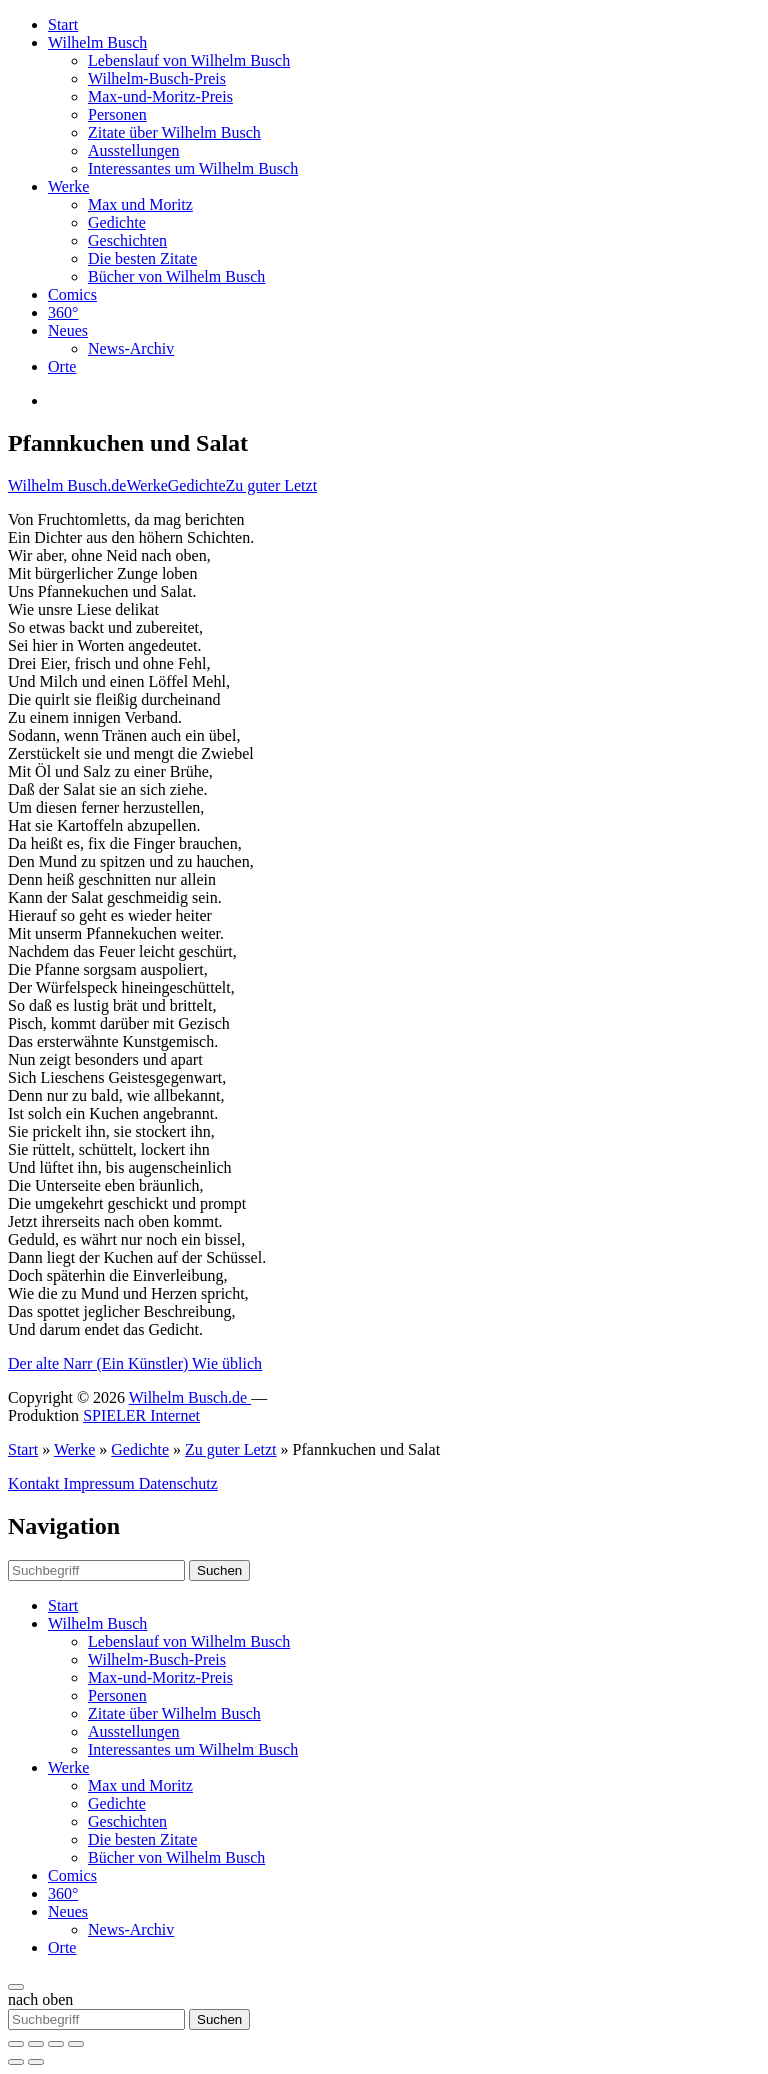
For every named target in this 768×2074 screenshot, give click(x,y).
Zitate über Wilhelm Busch (174, 132)
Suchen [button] (219, 1570)
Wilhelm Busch (97, 42)
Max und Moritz (140, 204)
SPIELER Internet (141, 1415)
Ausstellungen (134, 150)
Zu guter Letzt (272, 485)
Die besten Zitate (142, 258)
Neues (68, 330)
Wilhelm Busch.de (67, 485)
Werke (68, 186)
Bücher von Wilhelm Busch (176, 276)
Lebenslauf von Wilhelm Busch (189, 60)
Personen (117, 114)
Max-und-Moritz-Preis (160, 96)
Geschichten (127, 240)
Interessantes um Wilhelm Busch (193, 168)
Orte (62, 366)
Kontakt (36, 1483)
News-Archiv (131, 348)
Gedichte (117, 222)
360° (63, 312)
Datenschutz (178, 1483)
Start (63, 24)
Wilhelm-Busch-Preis (157, 78)
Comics (72, 294)
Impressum (101, 1483)
